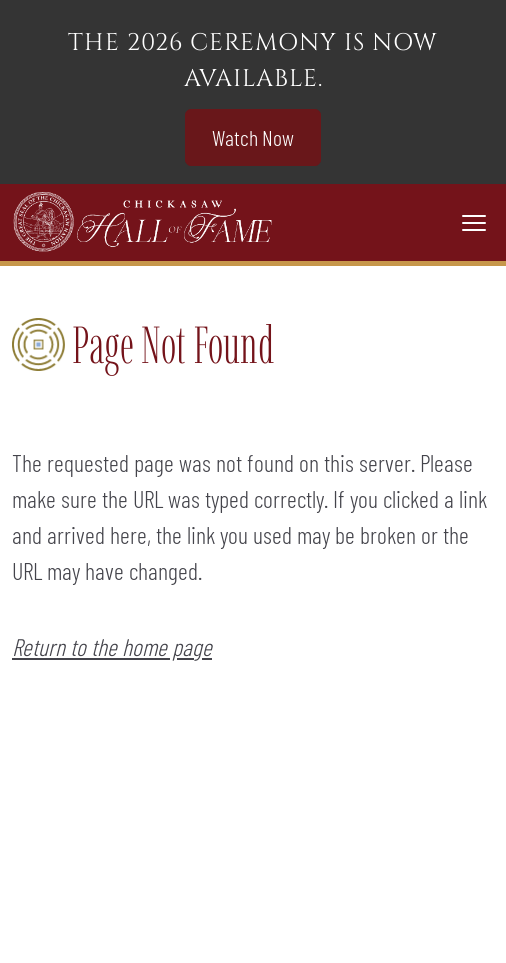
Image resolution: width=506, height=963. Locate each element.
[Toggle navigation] (474, 223)
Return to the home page (112, 646)
